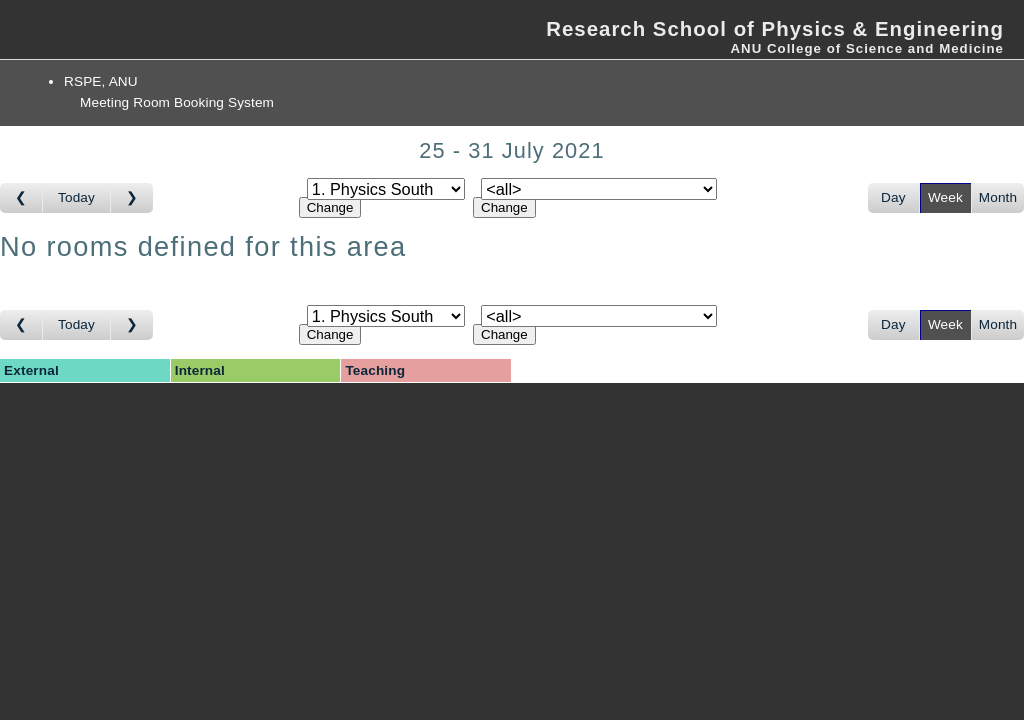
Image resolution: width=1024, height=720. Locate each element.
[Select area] (386, 189)
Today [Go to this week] (76, 197)
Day (893, 197)
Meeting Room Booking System (177, 102)
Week (945, 197)
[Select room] (599, 189)
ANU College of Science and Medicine (867, 48)
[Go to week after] (132, 198)
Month (998, 197)
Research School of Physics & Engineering (775, 29)
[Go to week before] (21, 198)
